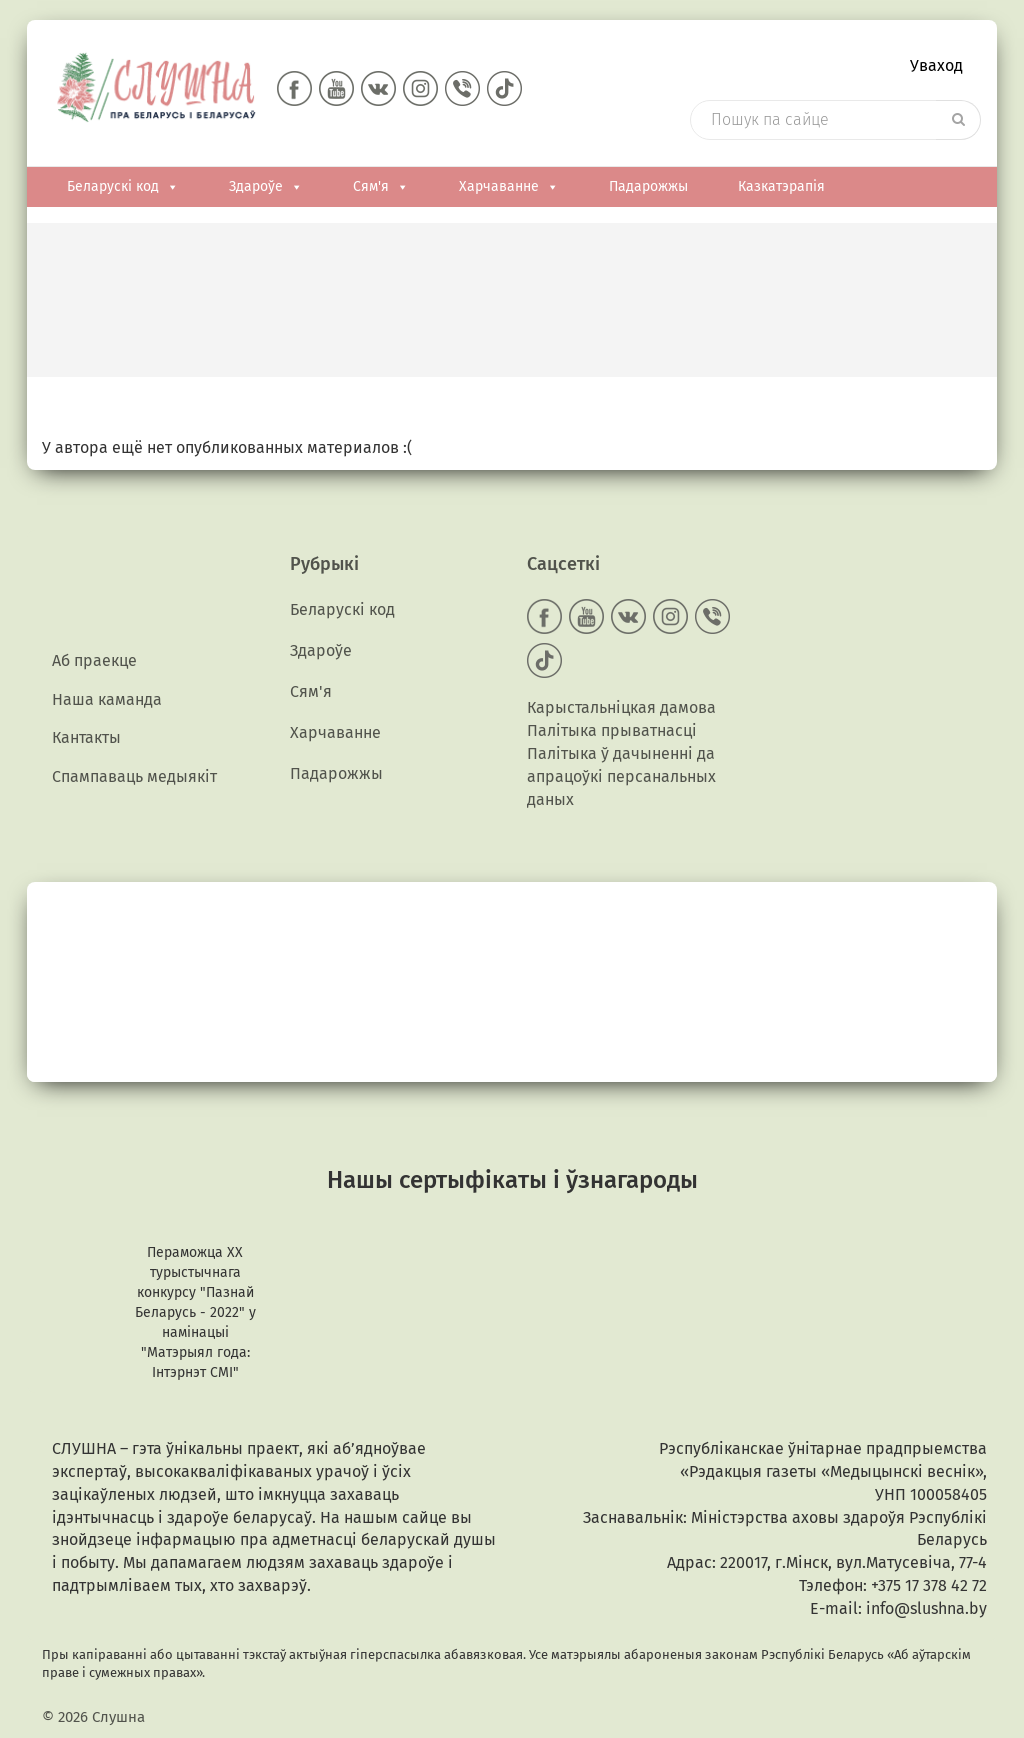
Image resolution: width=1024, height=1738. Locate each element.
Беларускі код (123, 187)
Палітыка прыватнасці (612, 730)
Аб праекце (94, 660)
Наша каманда (107, 699)
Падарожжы (648, 186)
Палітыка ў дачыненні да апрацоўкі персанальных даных (621, 776)
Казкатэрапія (781, 186)
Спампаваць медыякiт (134, 776)
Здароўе (266, 187)
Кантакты (86, 737)
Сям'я (381, 187)
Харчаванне (509, 187)
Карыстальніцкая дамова (621, 707)
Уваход (936, 65)
